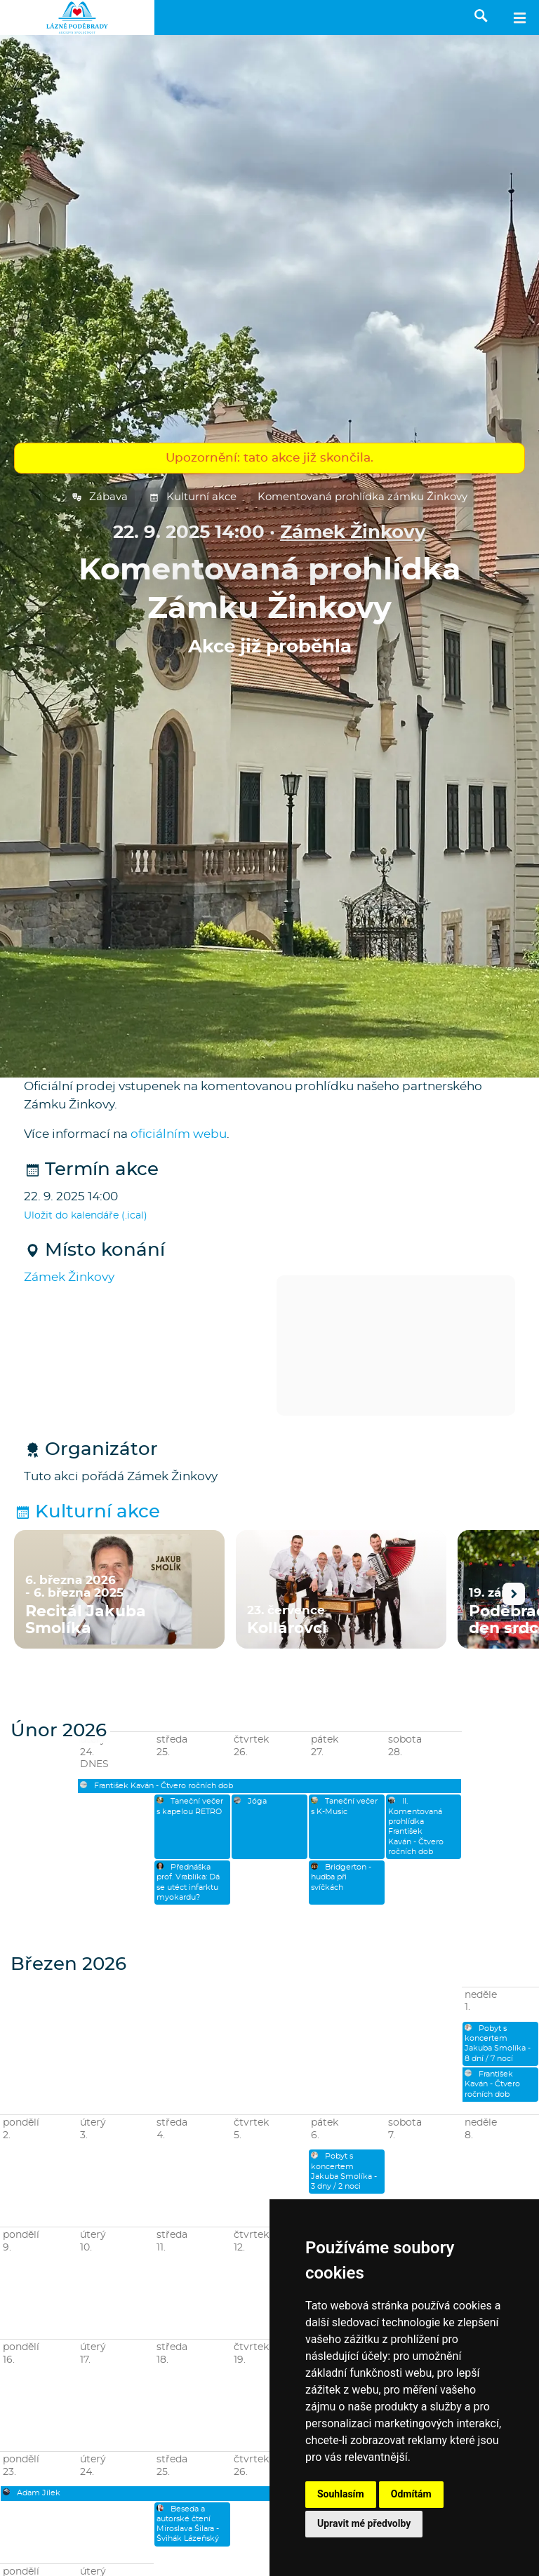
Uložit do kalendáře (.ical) (85, 1216)
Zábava (100, 497)
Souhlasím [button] (340, 2494)
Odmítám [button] (411, 2494)
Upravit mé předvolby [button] (364, 2523)
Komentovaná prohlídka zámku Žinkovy (362, 497)
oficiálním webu (179, 1134)
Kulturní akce (193, 497)
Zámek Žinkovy (353, 533)
